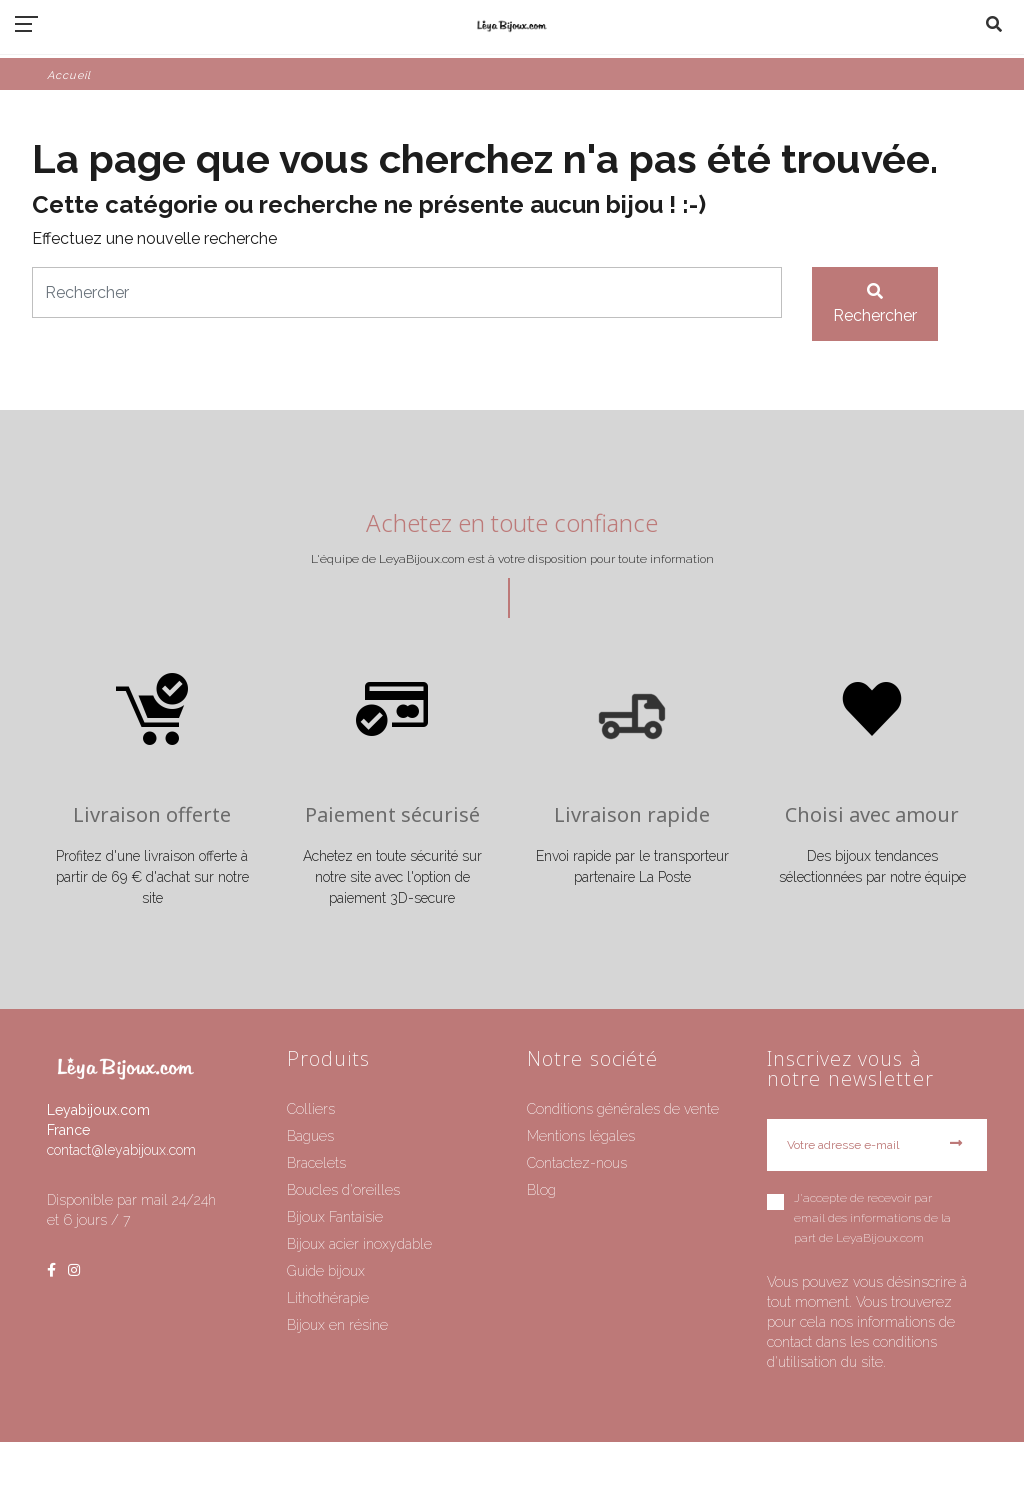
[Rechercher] (407, 292)
